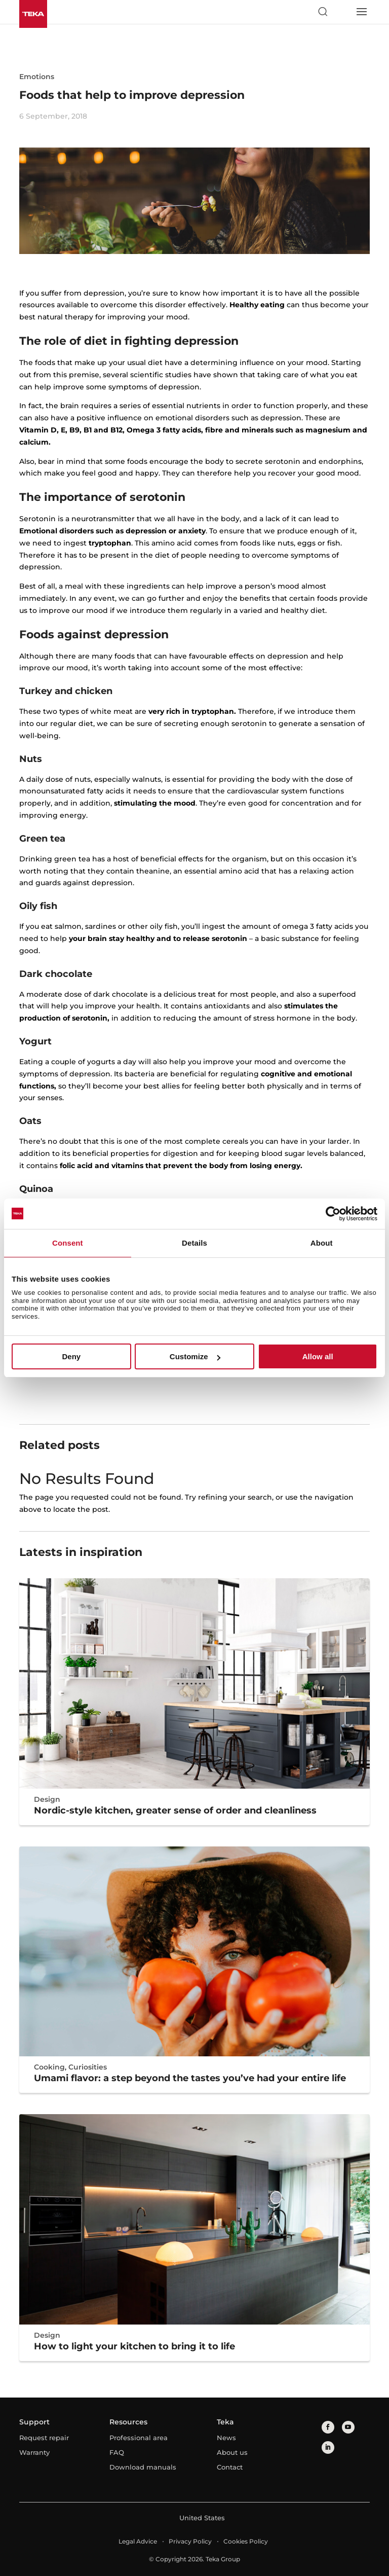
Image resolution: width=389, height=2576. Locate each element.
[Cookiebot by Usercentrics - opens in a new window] (333, 1213)
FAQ (116, 2452)
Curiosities (87, 2067)
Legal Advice (138, 2541)
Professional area (138, 2438)
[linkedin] (328, 2447)
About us (232, 2452)
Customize (195, 1356)
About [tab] (321, 1243)
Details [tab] (194, 1243)
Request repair (44, 2438)
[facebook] (328, 2427)
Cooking (49, 2067)
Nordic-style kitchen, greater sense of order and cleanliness (175, 1810)
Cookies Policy (245, 2541)
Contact (230, 2467)
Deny (71, 1356)
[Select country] (341, 11)
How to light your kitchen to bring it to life (134, 2346)
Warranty (34, 2452)
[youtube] (348, 2427)
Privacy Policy (190, 2541)
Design (47, 1799)
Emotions (36, 76)
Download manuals (142, 2467)
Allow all (317, 1356)
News (226, 2438)
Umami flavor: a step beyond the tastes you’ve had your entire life (190, 2078)
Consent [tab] (67, 1243)
